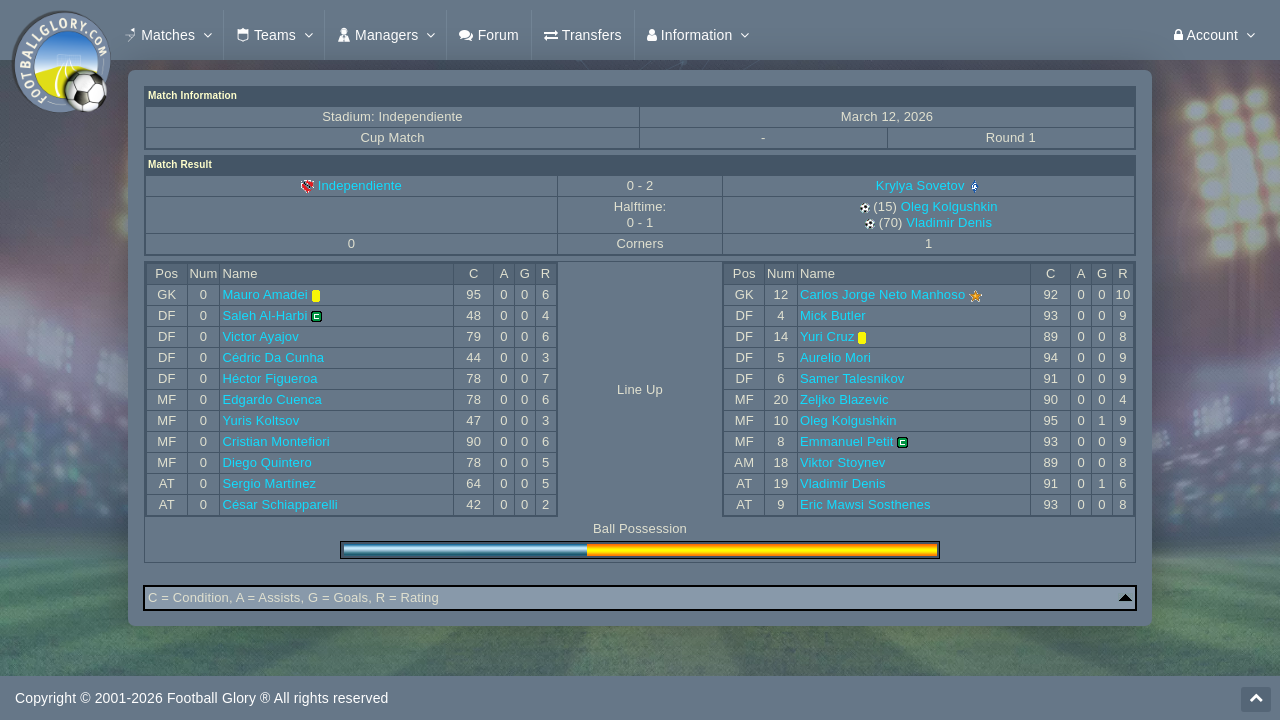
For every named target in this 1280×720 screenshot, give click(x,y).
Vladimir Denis (949, 222)
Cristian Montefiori (275, 441)
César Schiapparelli (279, 504)
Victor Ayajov (260, 336)
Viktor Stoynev (843, 462)
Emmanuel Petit (847, 441)
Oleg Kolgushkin (949, 206)
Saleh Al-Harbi (264, 315)
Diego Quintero (266, 462)
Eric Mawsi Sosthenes (865, 504)
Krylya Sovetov (928, 185)
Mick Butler (833, 315)
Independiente (360, 185)
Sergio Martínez (269, 483)
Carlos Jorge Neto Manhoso (882, 294)
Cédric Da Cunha (273, 357)
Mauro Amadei (265, 294)
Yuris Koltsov (260, 420)
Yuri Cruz (827, 336)
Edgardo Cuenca (272, 399)
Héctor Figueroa (269, 378)
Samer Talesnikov (852, 378)
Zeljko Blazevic (844, 399)
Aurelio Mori (835, 357)
